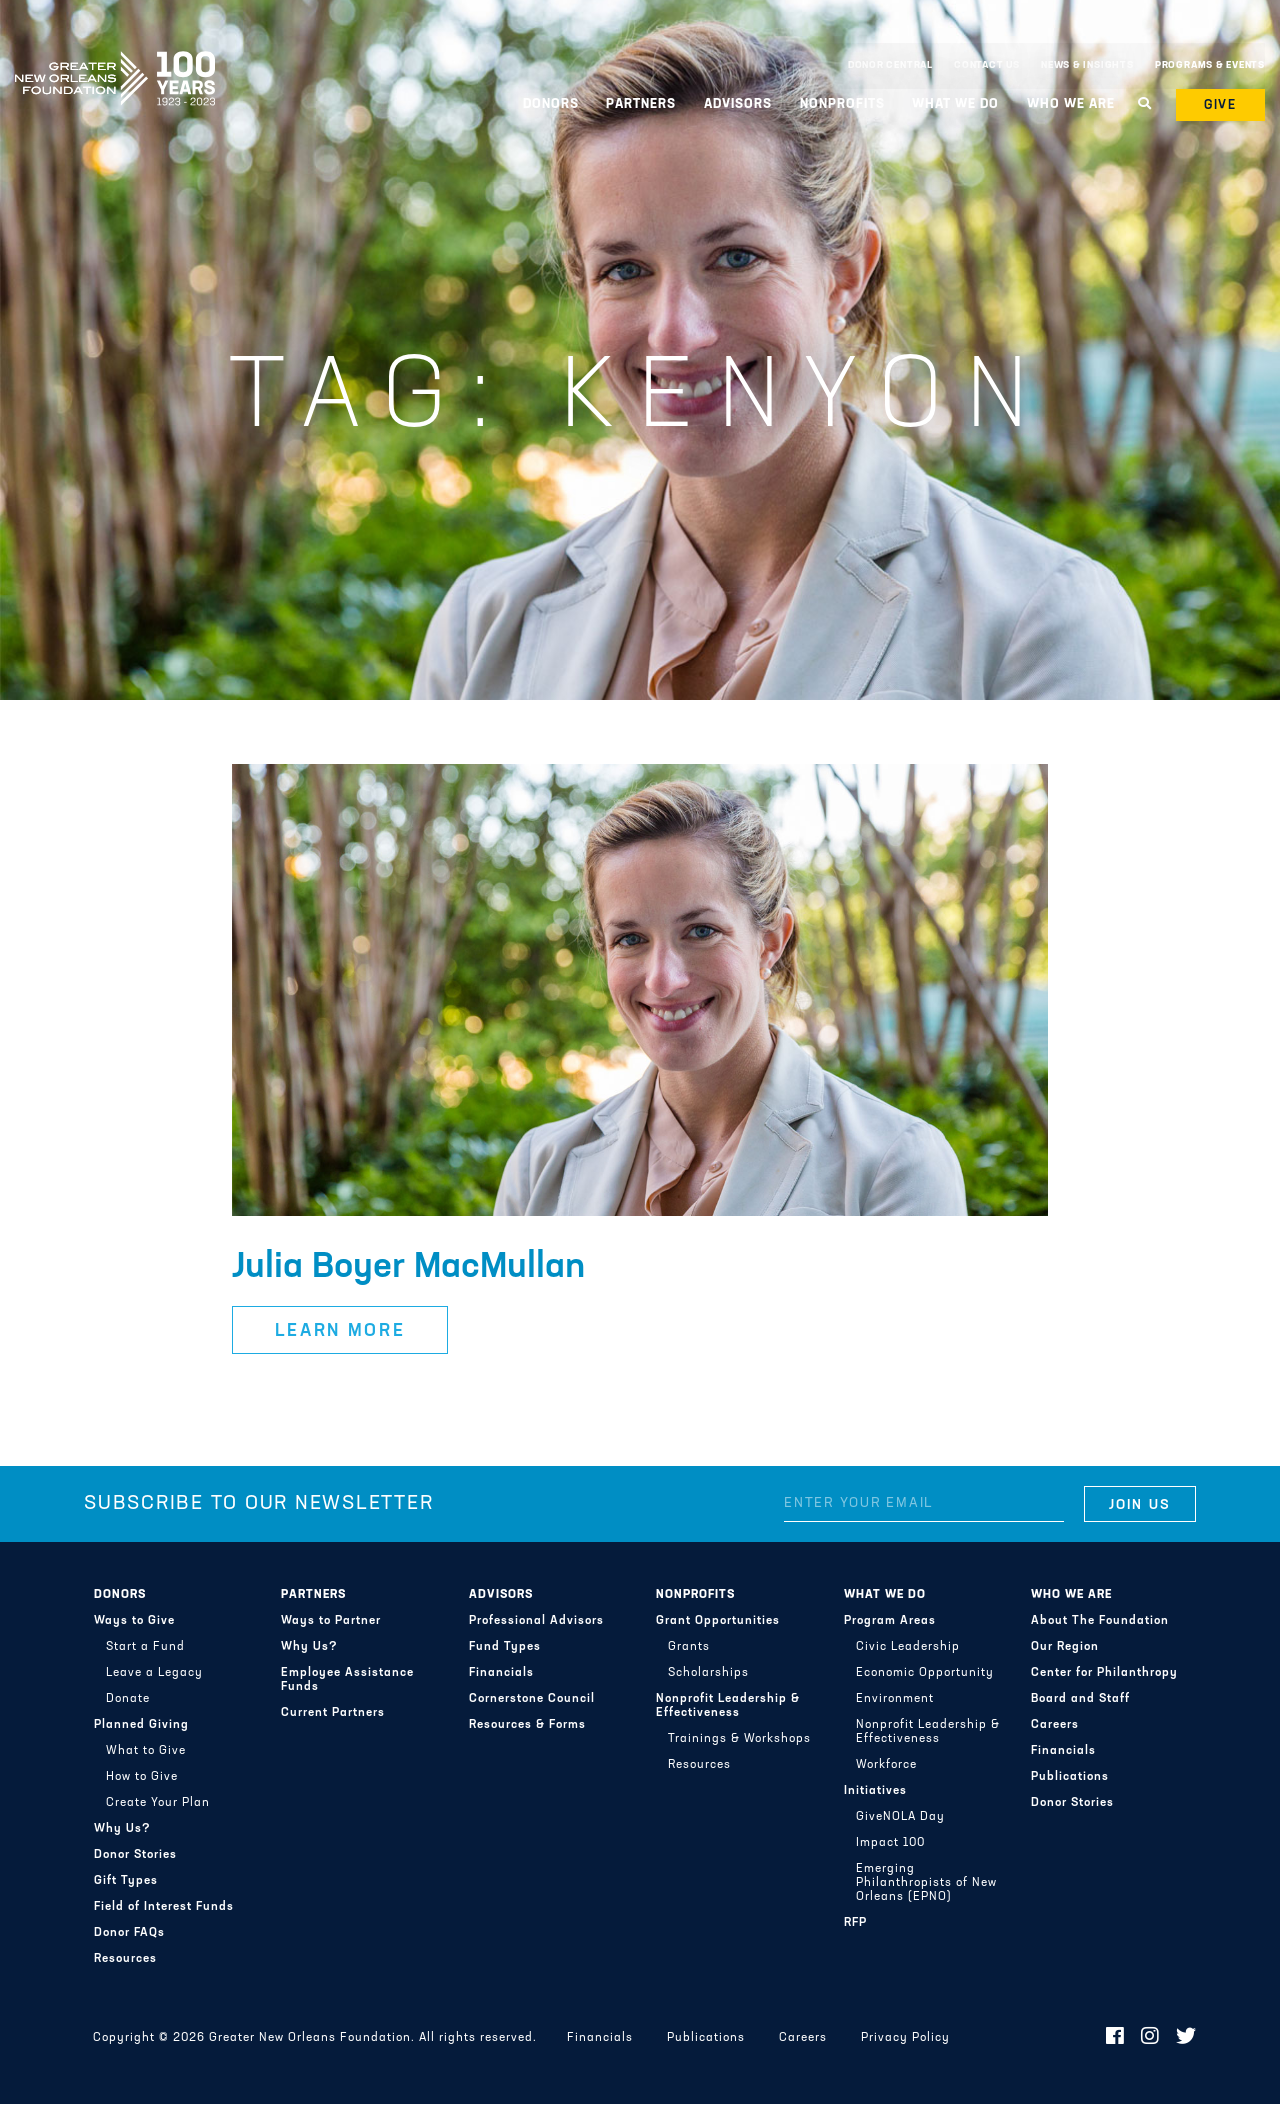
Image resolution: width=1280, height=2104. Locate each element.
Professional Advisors (536, 1621)
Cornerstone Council (532, 1699)
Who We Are (1071, 104)
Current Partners (333, 1713)
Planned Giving (141, 1725)
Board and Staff (1080, 1699)
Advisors (738, 104)
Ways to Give (134, 1621)
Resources (125, 1959)
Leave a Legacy (154, 1673)
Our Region (1065, 1647)
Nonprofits (842, 104)
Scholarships (708, 1673)
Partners (641, 104)
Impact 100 (890, 1843)
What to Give (146, 1751)
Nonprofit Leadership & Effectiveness (728, 1706)
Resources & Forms (527, 1725)
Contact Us (987, 65)
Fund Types (505, 1647)
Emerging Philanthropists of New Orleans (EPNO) (926, 1883)
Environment (895, 1699)
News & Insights (1087, 65)
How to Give (142, 1777)
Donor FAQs (129, 1933)
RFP (855, 1923)
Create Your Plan (158, 1803)
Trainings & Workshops (739, 1739)
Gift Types (126, 1881)
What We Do (955, 104)
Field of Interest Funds (164, 1907)
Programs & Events (1210, 65)
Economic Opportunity (925, 1673)
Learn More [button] (340, 1331)
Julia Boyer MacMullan (408, 1268)
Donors (551, 104)
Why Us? (122, 1829)
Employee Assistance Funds (347, 1680)
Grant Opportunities (718, 1621)
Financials (501, 1673)
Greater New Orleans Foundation (115, 61)
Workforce (886, 1765)
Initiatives (875, 1791)
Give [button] (1221, 105)
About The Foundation (1100, 1621)
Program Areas (890, 1621)
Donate (128, 1699)
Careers (1055, 1725)
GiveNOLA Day (900, 1817)
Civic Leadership (908, 1647)
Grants (689, 1647)
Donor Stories (135, 1855)
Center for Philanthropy (1104, 1673)
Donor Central (890, 65)
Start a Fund (145, 1647)
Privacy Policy (905, 2038)
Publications (1070, 1777)
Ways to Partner (331, 1621)
